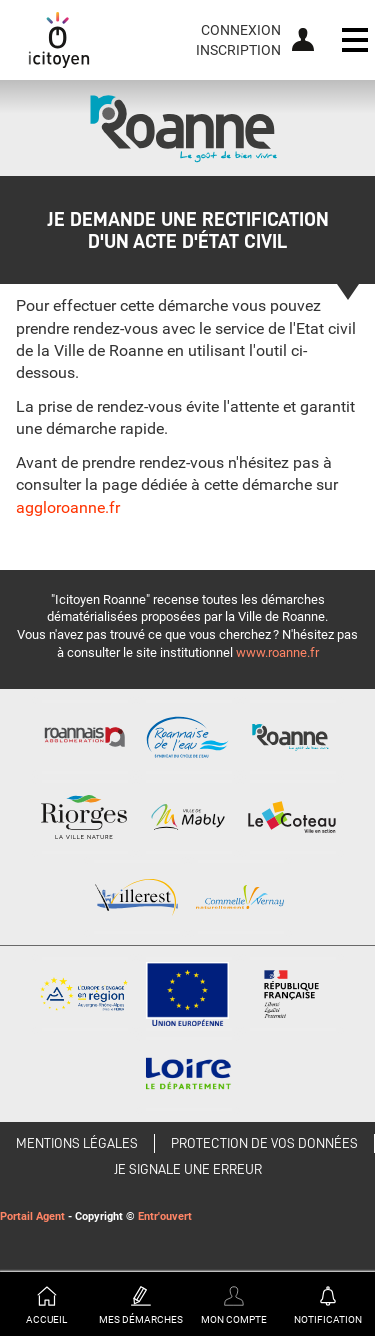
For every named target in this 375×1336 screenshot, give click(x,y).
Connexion (241, 30)
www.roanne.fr (277, 652)
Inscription (238, 50)
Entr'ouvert (165, 1216)
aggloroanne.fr (68, 507)
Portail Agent (32, 1216)
